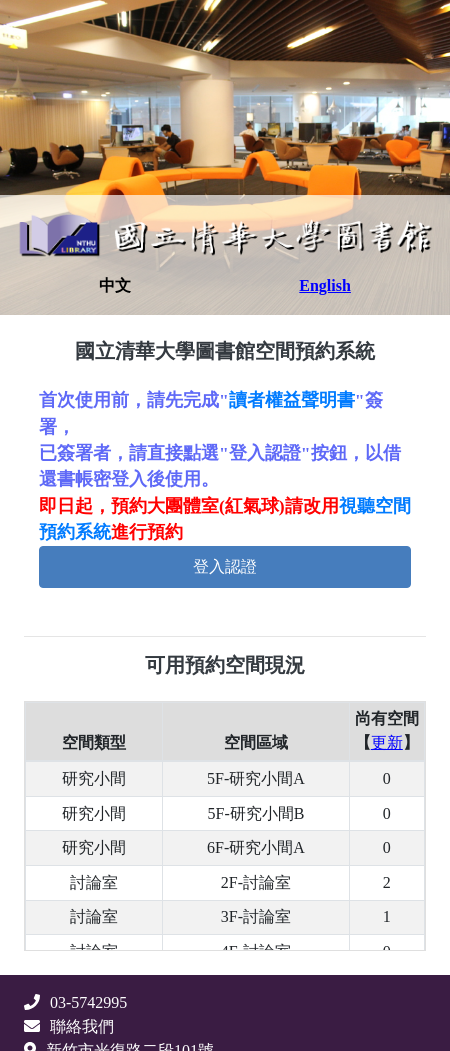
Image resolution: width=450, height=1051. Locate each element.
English (325, 285)
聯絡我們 (69, 1026)
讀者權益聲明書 (292, 400)
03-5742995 (75, 1002)
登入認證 (225, 566)
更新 (387, 742)
